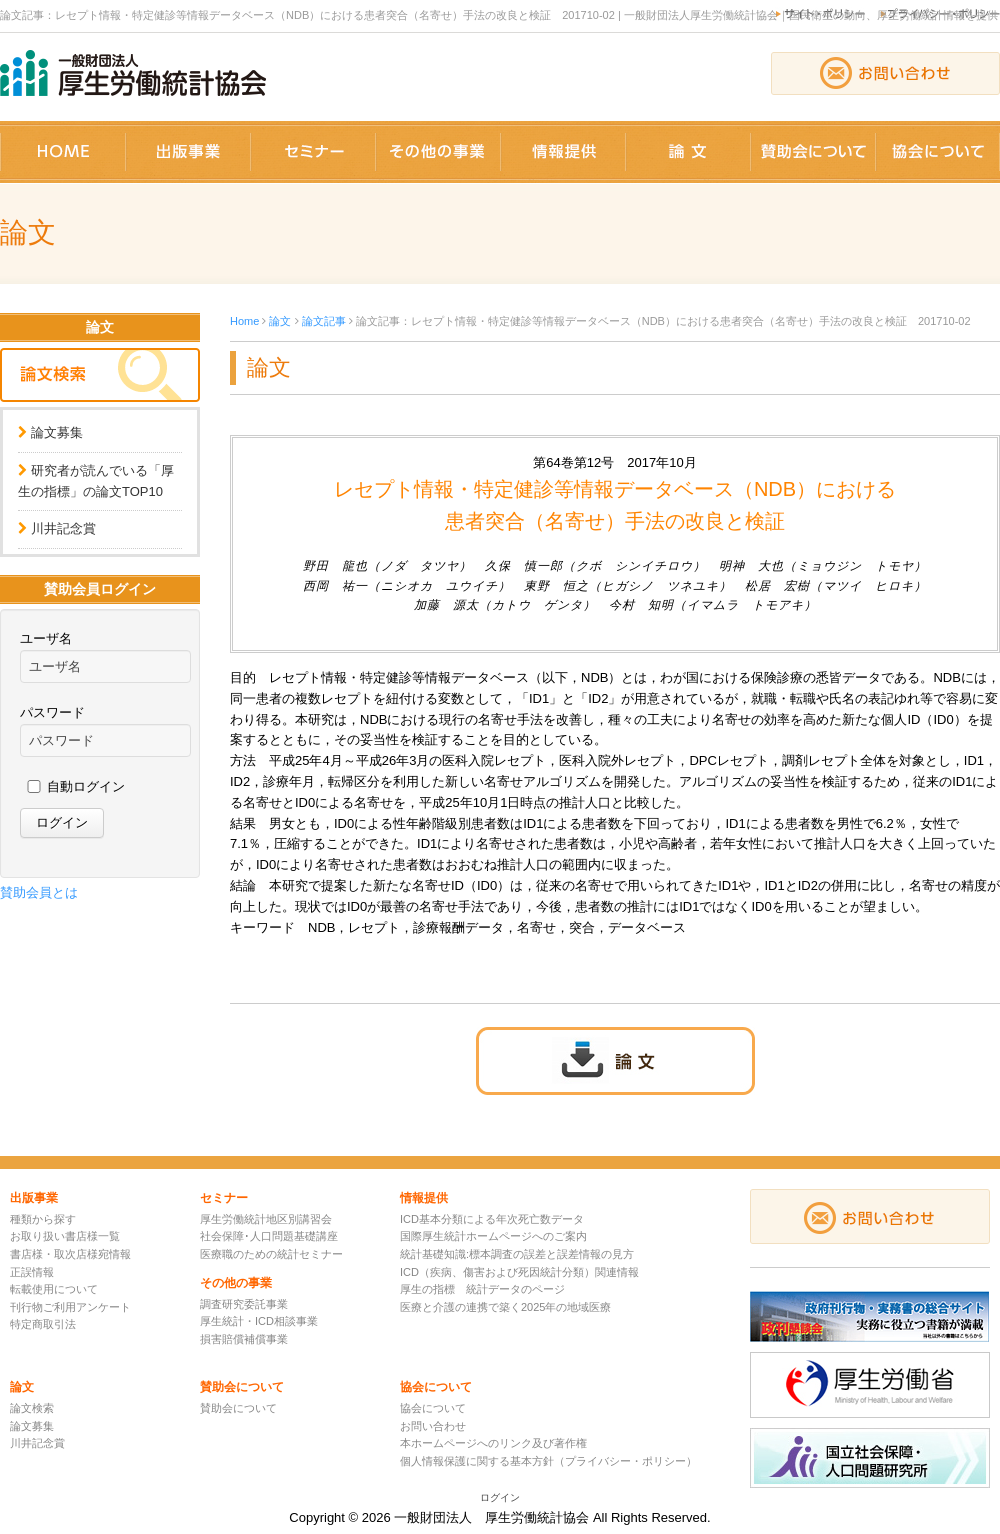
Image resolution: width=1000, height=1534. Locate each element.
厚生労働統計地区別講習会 (266, 1219)
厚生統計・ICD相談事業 (259, 1321)
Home (244, 321)
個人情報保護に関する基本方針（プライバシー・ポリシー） (548, 1461)
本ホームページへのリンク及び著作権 (493, 1443)
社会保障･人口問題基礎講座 (269, 1236)
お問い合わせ (433, 1426)
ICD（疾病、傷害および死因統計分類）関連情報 (519, 1272)
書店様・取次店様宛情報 (70, 1254)
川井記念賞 (63, 528)
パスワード (52, 712)
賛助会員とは (39, 892)
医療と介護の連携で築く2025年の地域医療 (505, 1307)
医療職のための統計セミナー (271, 1254)
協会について (433, 1408)
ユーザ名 (46, 638)
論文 (280, 321)
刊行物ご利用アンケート (70, 1307)
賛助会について (238, 1408)
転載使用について (54, 1289)
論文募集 (57, 432)
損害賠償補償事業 (244, 1339)
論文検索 (32, 1408)
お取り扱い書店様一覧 (65, 1236)
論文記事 (324, 321)
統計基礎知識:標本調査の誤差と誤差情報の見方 (517, 1254)
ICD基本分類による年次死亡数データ (492, 1219)
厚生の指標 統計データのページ (482, 1289)
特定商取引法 (43, 1324)
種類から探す (43, 1219)
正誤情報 (32, 1272)
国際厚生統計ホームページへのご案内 (493, 1236)
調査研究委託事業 (244, 1304)
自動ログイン (86, 786)
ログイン (500, 1497)
